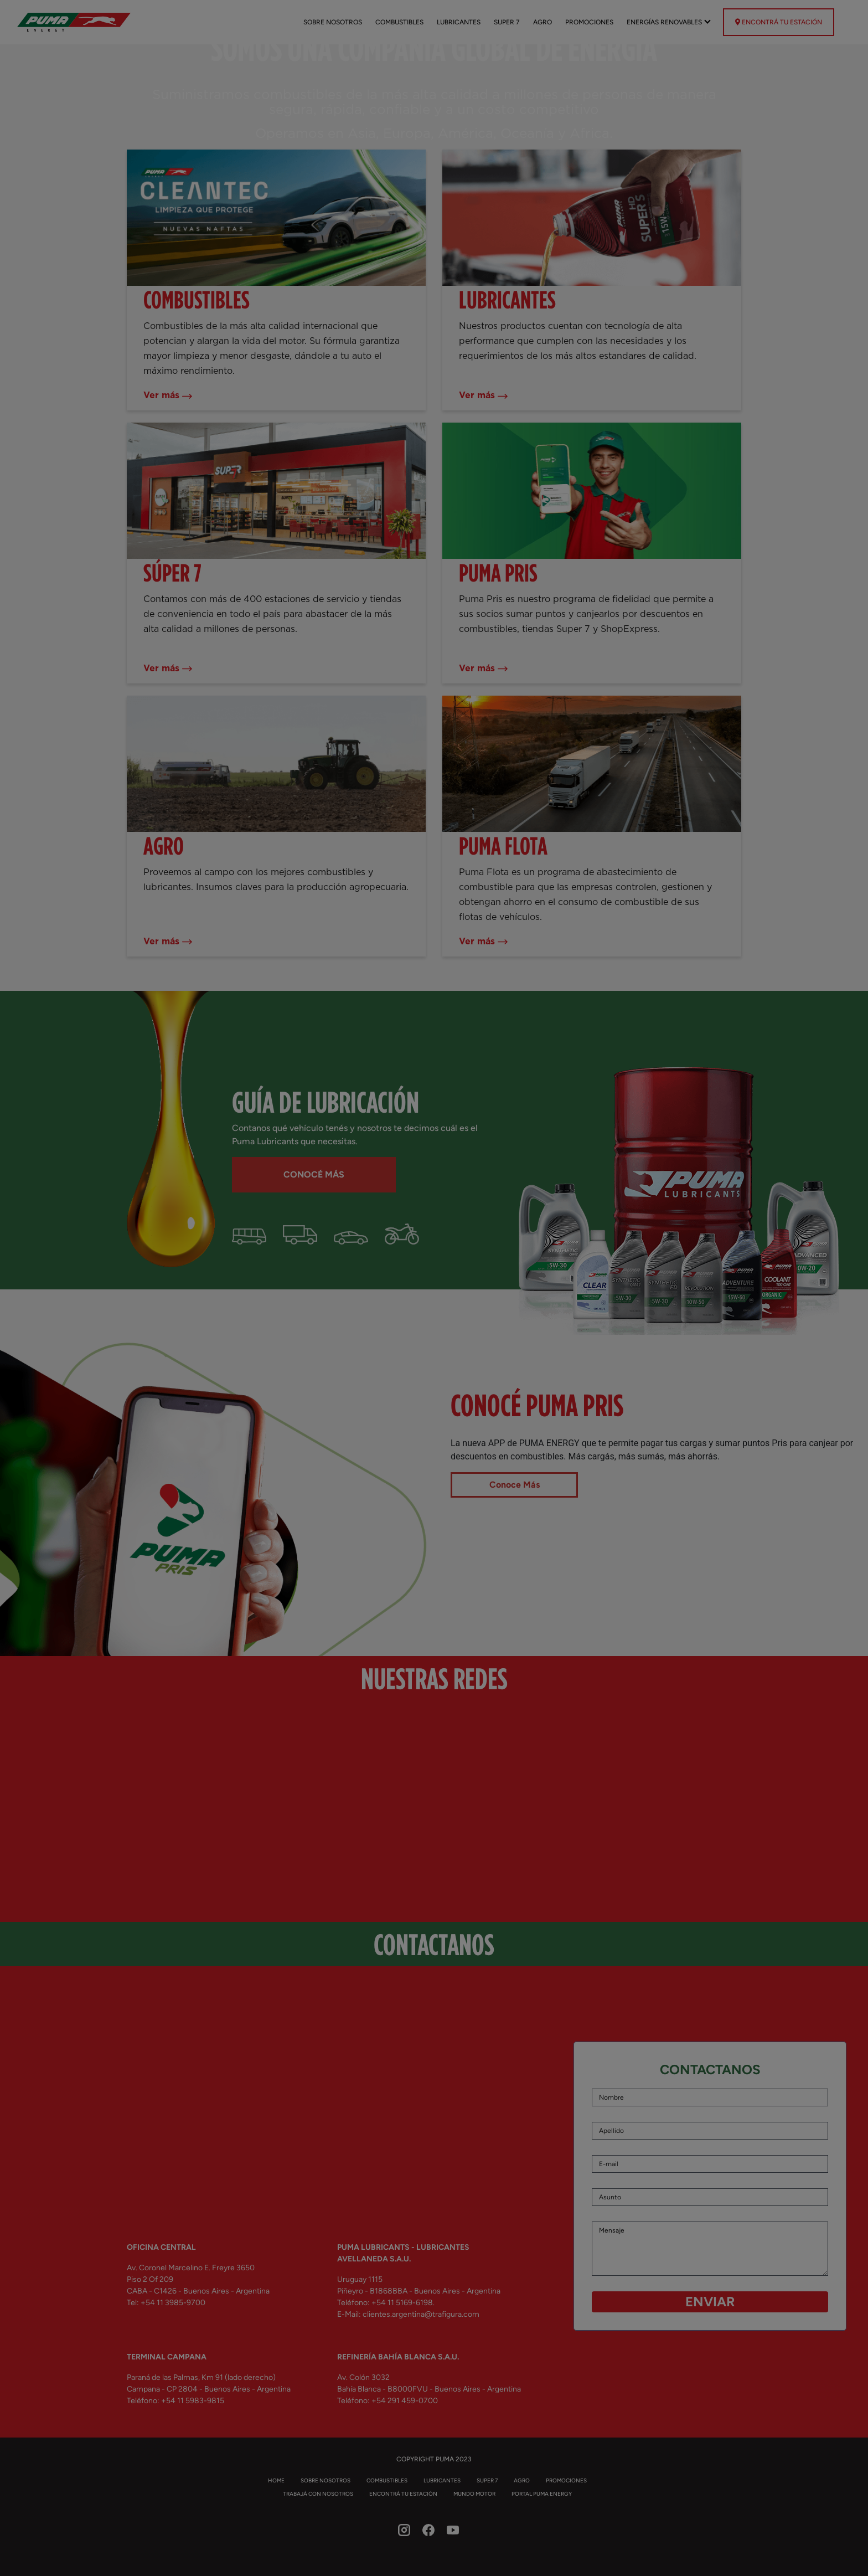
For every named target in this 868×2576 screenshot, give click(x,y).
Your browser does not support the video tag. (434, 1272)
